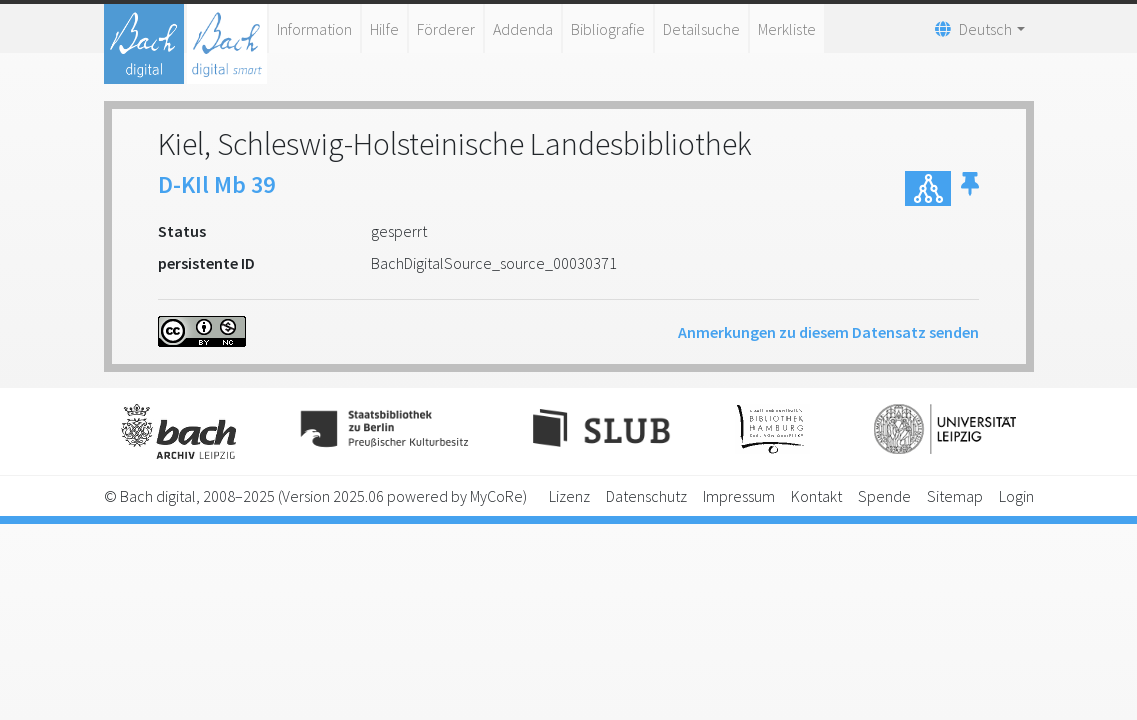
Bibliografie (608, 29)
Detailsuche (701, 29)
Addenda (523, 29)
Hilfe (384, 29)
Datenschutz (646, 496)
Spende (884, 496)
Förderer (446, 29)
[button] (970, 188)
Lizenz (569, 496)
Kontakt (816, 496)
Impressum (739, 496)
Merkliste (787, 29)
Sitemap (955, 496)
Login (1016, 496)
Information (314, 29)
